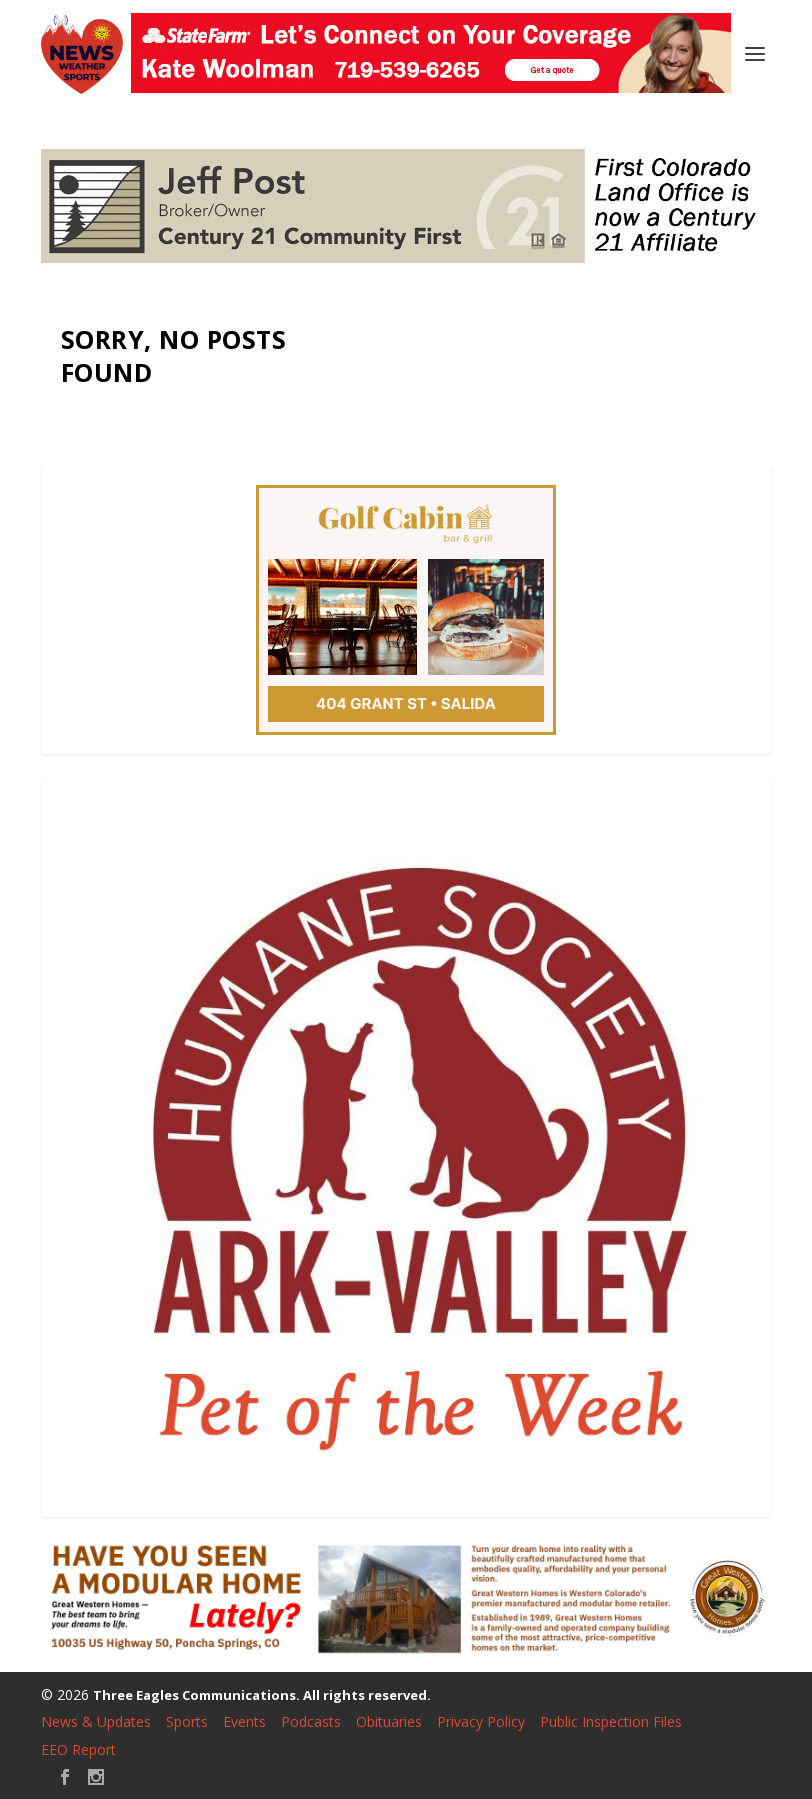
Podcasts (311, 1721)
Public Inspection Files (611, 1721)
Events (244, 1721)
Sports (187, 1721)
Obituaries (389, 1721)
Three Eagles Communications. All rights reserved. (262, 1695)
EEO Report (78, 1749)
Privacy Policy (481, 1721)
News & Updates (96, 1721)
